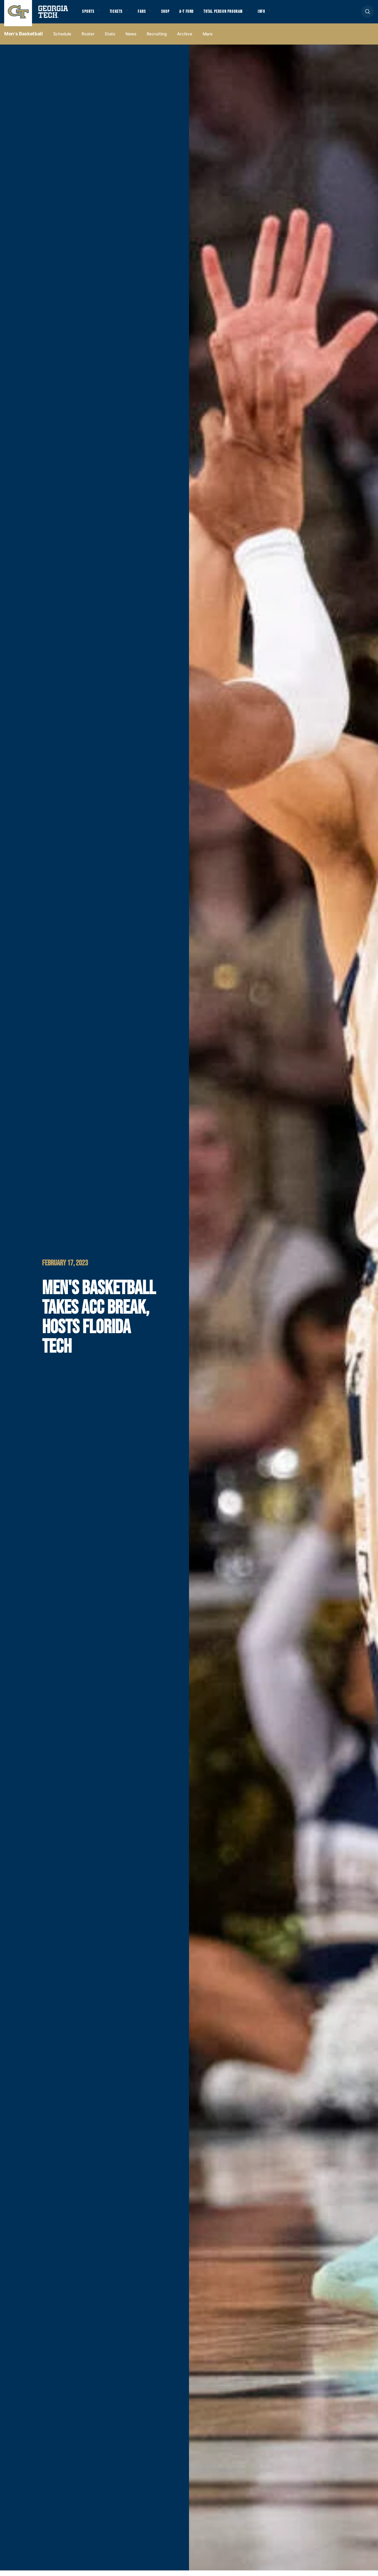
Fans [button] (147, 14)
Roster (88, 39)
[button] (367, 14)
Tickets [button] (119, 14)
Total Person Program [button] (235, 14)
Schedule (62, 39)
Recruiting (157, 39)
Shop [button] (172, 14)
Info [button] (278, 14)
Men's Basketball (23, 39)
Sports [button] (89, 14)
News (131, 39)
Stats (110, 39)
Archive (184, 39)
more (208, 39)
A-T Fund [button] (195, 14)
